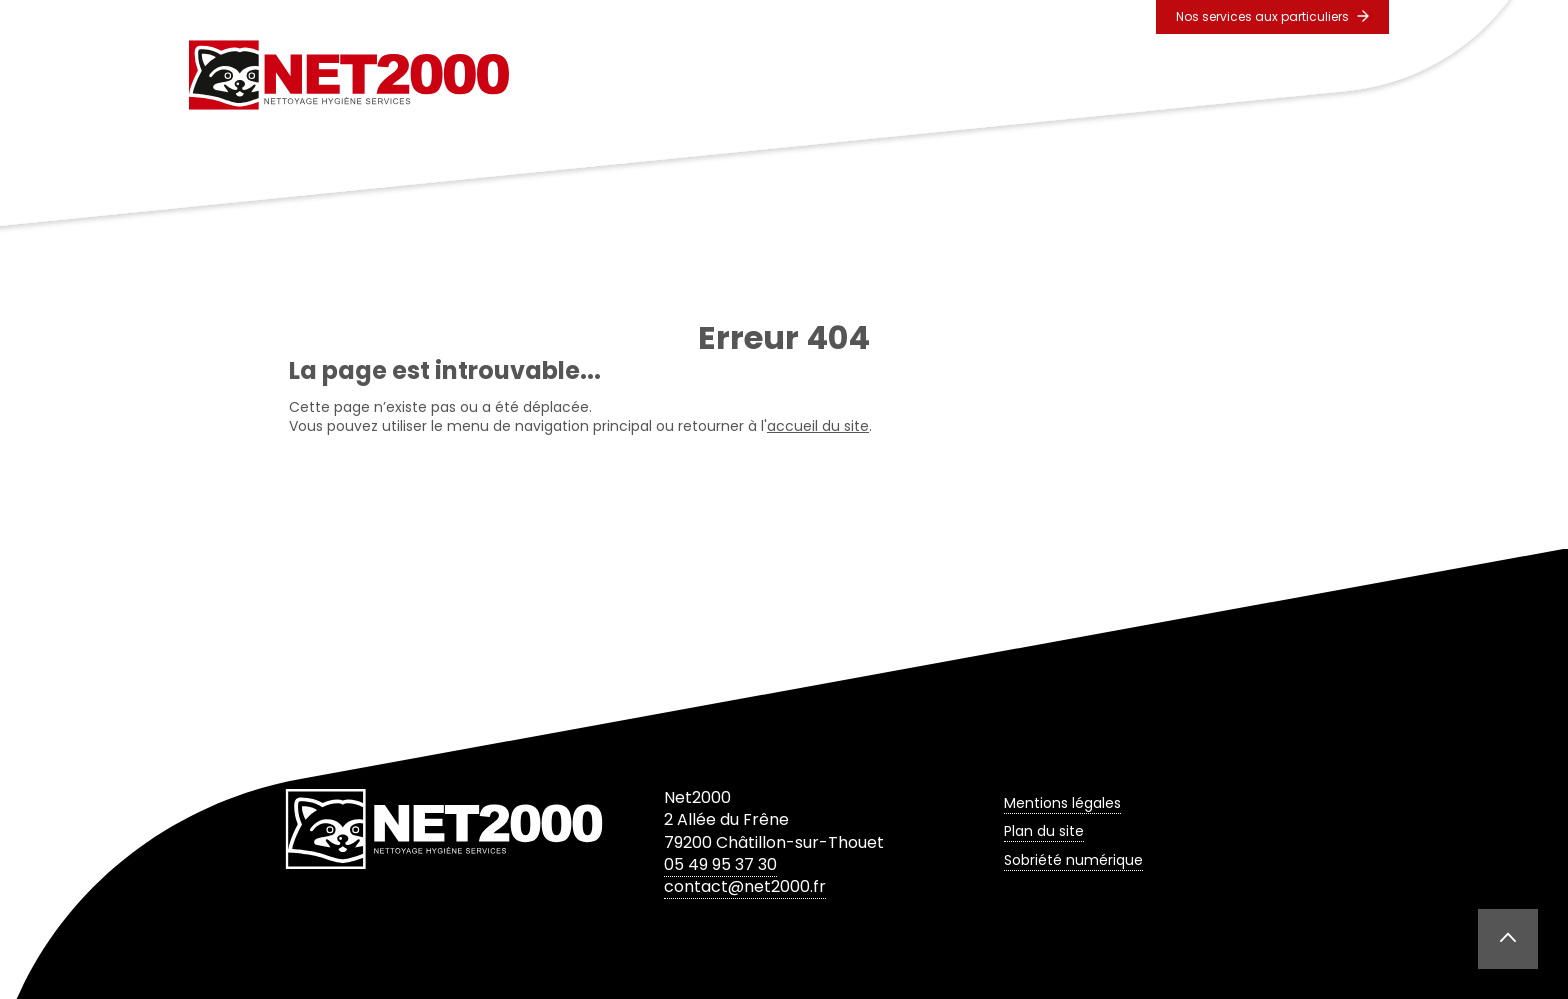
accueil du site (818, 426)
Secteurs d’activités (1046, 75)
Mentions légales (1062, 803)
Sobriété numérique (1073, 860)
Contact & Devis (1225, 75)
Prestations (884, 75)
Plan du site (1044, 831)
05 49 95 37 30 (720, 864)
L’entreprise (752, 75)
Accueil (637, 75)
